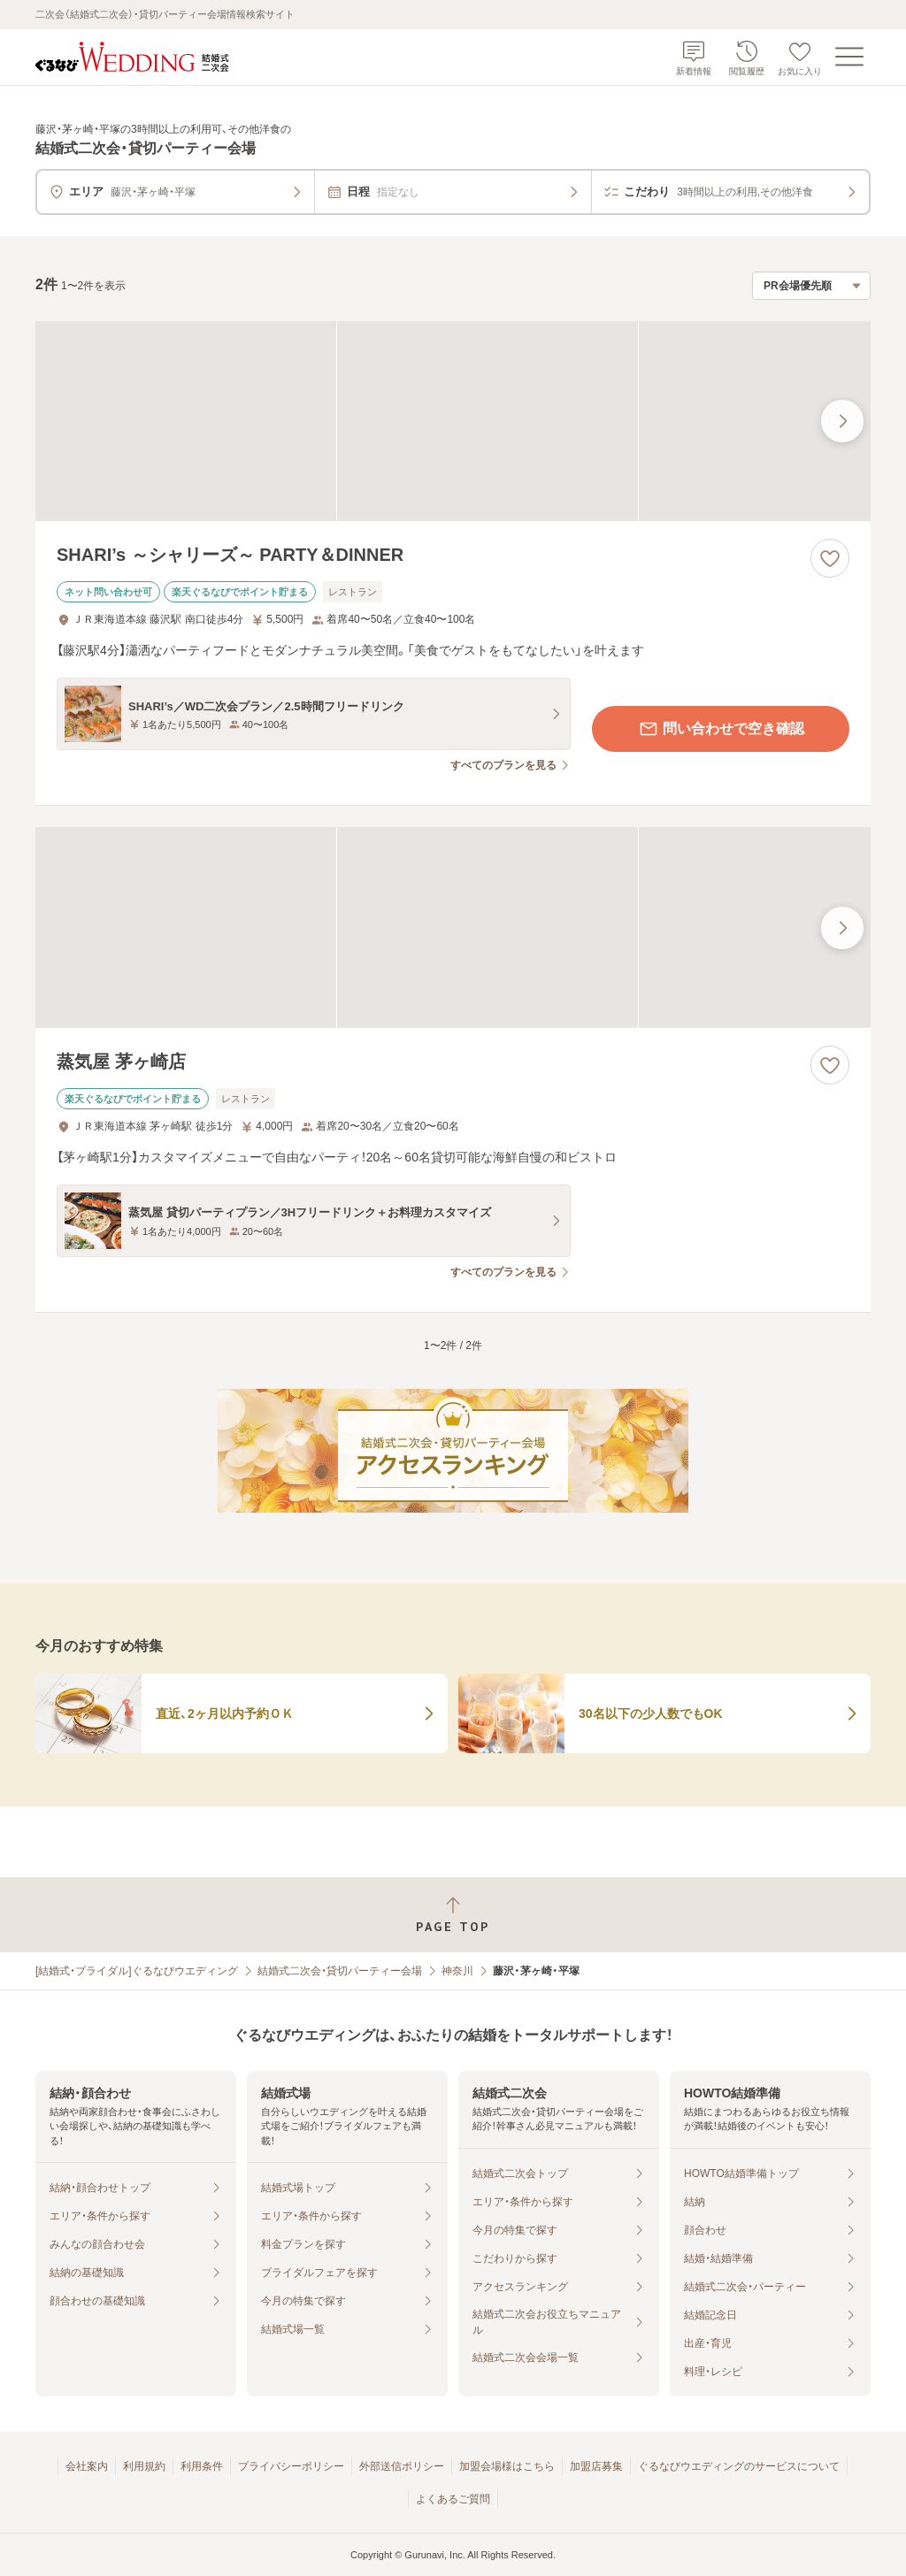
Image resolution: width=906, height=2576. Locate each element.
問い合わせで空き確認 (721, 729)
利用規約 (144, 2466)
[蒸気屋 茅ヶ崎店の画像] (453, 927)
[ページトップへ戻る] (453, 1914)
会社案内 (86, 2466)
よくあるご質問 (453, 2499)
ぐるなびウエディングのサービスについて (739, 2466)
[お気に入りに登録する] (829, 558)
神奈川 (457, 1971)
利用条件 (201, 2466)
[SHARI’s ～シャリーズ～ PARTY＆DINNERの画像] (453, 421)
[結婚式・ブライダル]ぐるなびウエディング (136, 1971)
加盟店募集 (596, 2466)
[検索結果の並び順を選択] (811, 286)
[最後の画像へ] (842, 421)
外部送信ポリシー (401, 2466)
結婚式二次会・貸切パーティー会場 (339, 1971)
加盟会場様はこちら (507, 2466)
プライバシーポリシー (291, 2466)
